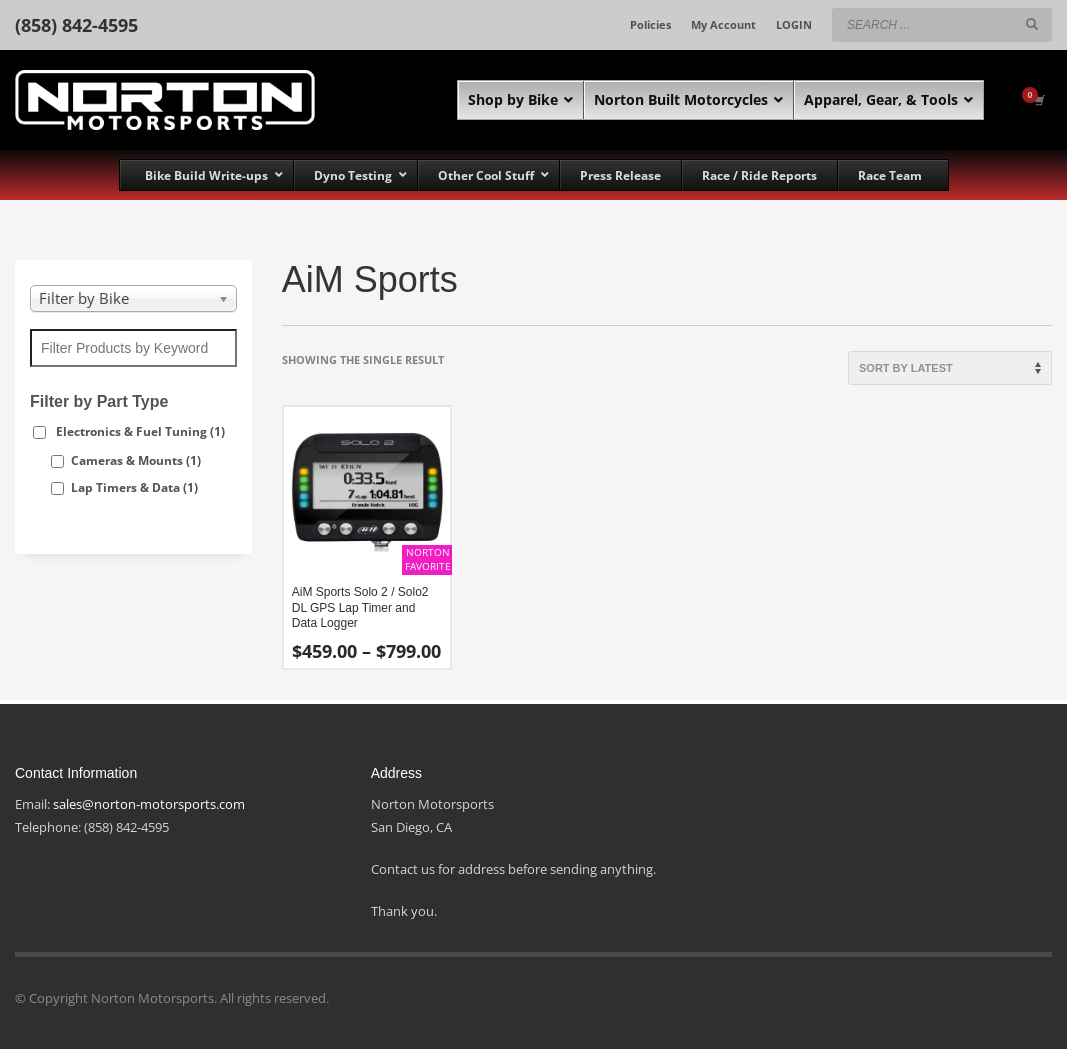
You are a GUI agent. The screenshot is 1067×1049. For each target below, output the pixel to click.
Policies (650, 24)
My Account (723, 24)
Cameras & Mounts (136, 460)
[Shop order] (950, 368)
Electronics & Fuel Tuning (140, 431)
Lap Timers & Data (134, 487)
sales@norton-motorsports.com (149, 804)
